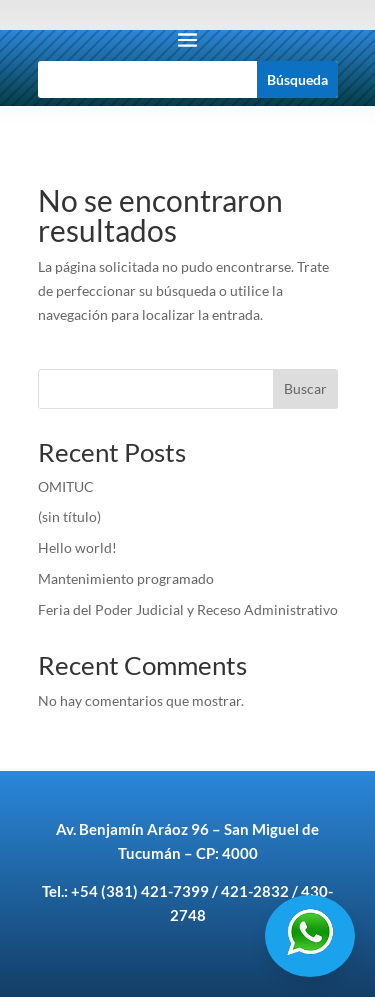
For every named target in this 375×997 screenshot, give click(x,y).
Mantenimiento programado (127, 578)
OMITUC (66, 486)
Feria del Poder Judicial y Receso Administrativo (188, 609)
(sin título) (69, 516)
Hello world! (77, 547)
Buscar (305, 388)
